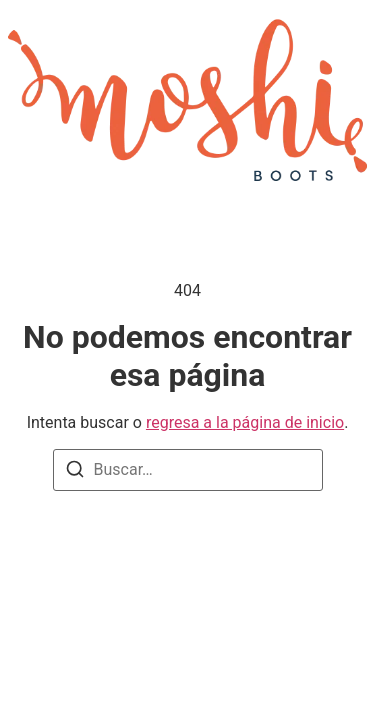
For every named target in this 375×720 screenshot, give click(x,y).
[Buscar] (75, 469)
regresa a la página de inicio (245, 422)
